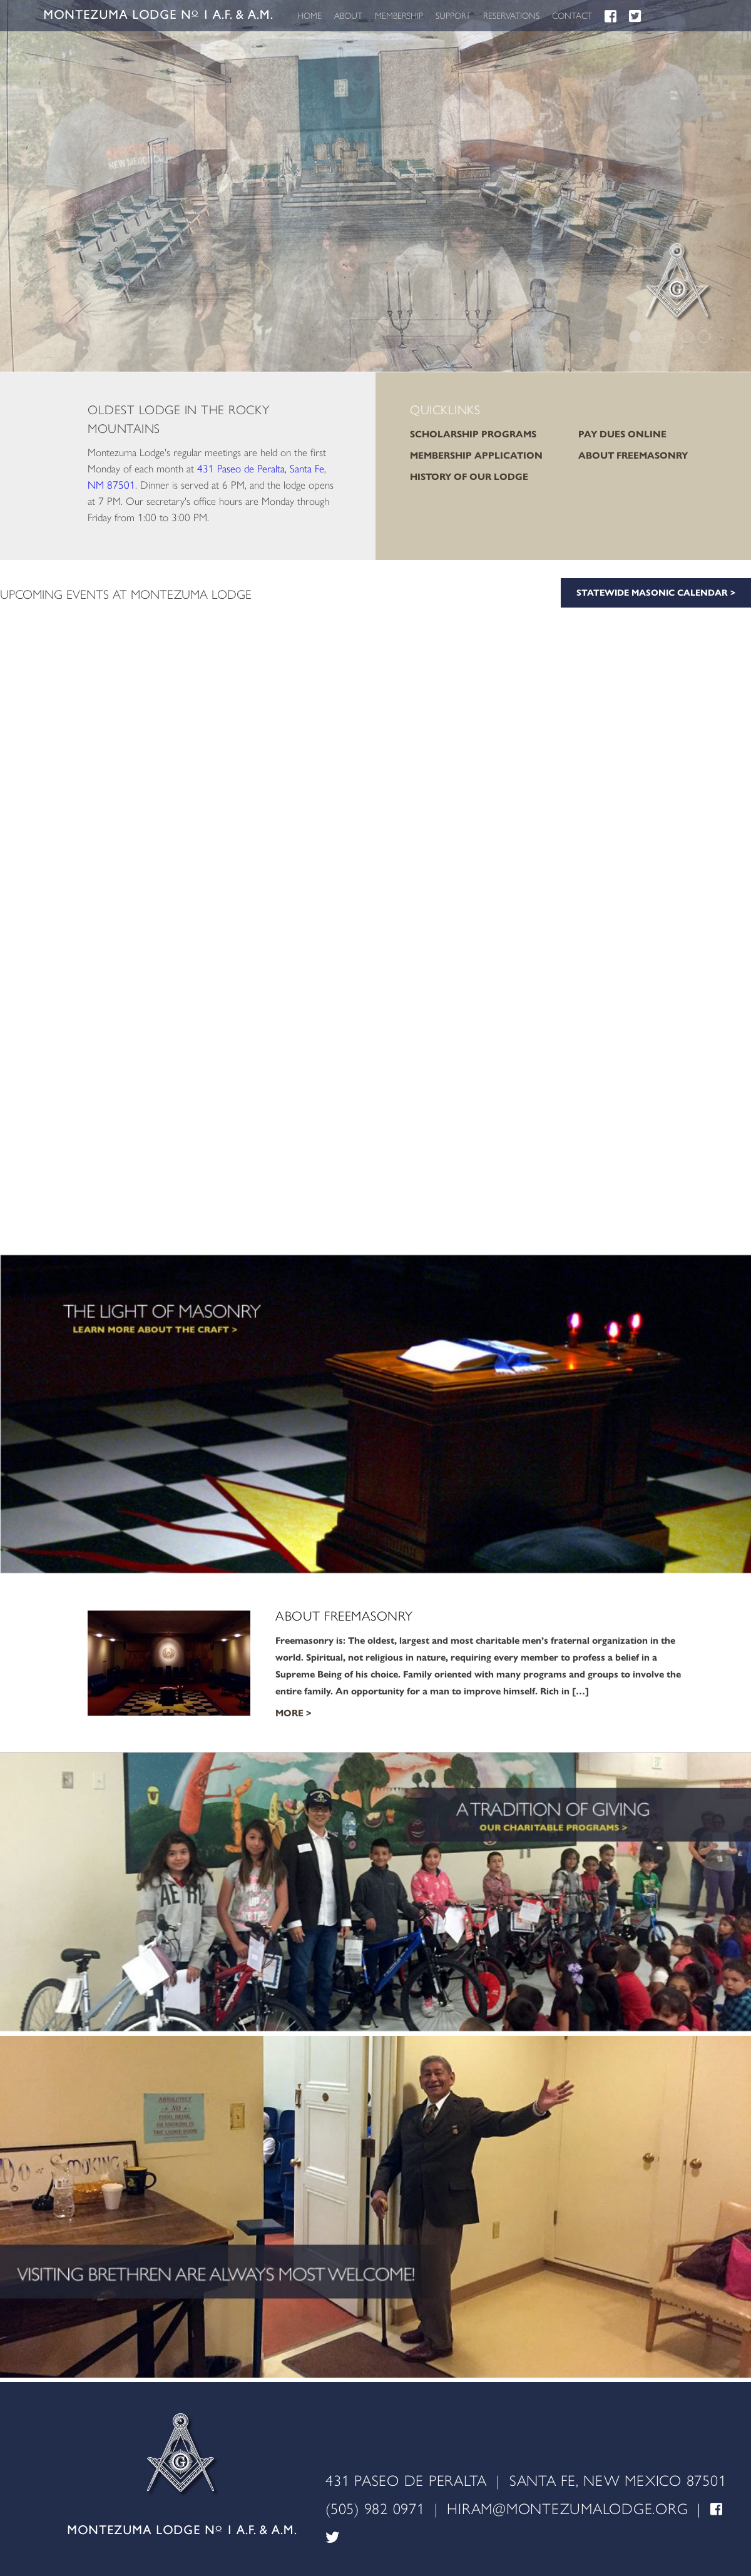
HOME (309, 16)
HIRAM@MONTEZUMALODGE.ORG (567, 2509)
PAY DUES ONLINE (622, 434)
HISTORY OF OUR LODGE (469, 476)
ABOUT (348, 16)
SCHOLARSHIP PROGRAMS (473, 434)
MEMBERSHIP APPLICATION (476, 455)
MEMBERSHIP (399, 16)
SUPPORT (453, 16)
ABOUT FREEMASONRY (633, 455)
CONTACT (572, 16)
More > (293, 1713)
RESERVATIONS (511, 16)
